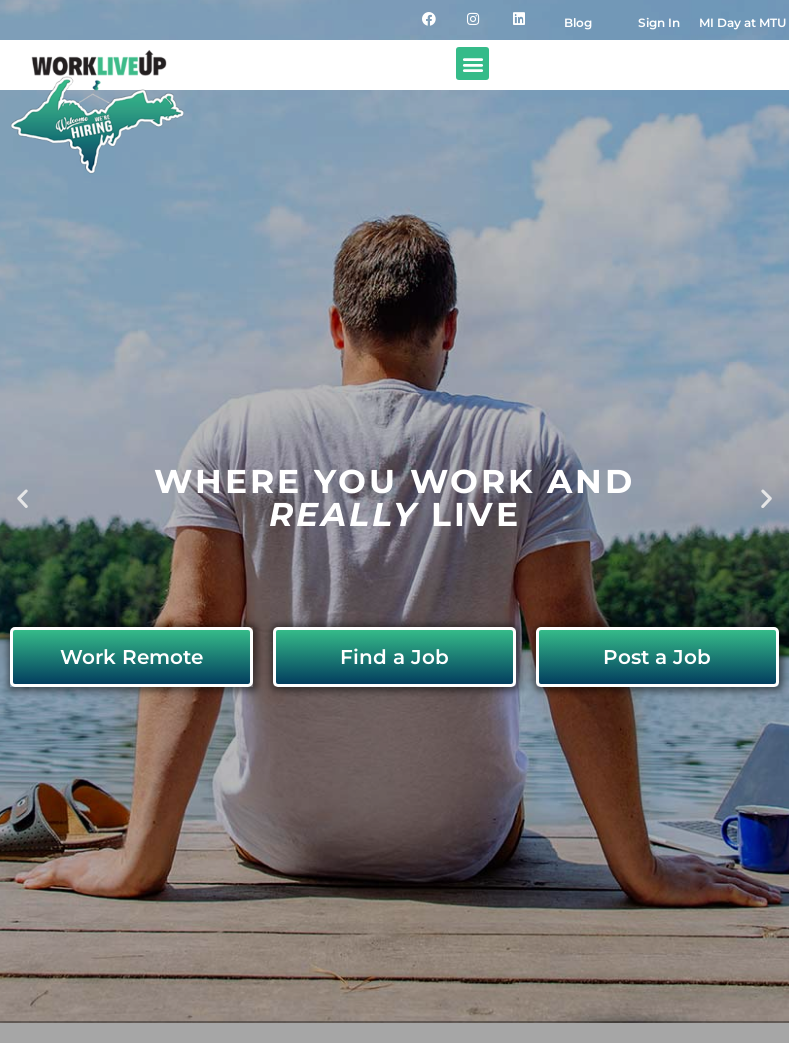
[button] (472, 63)
